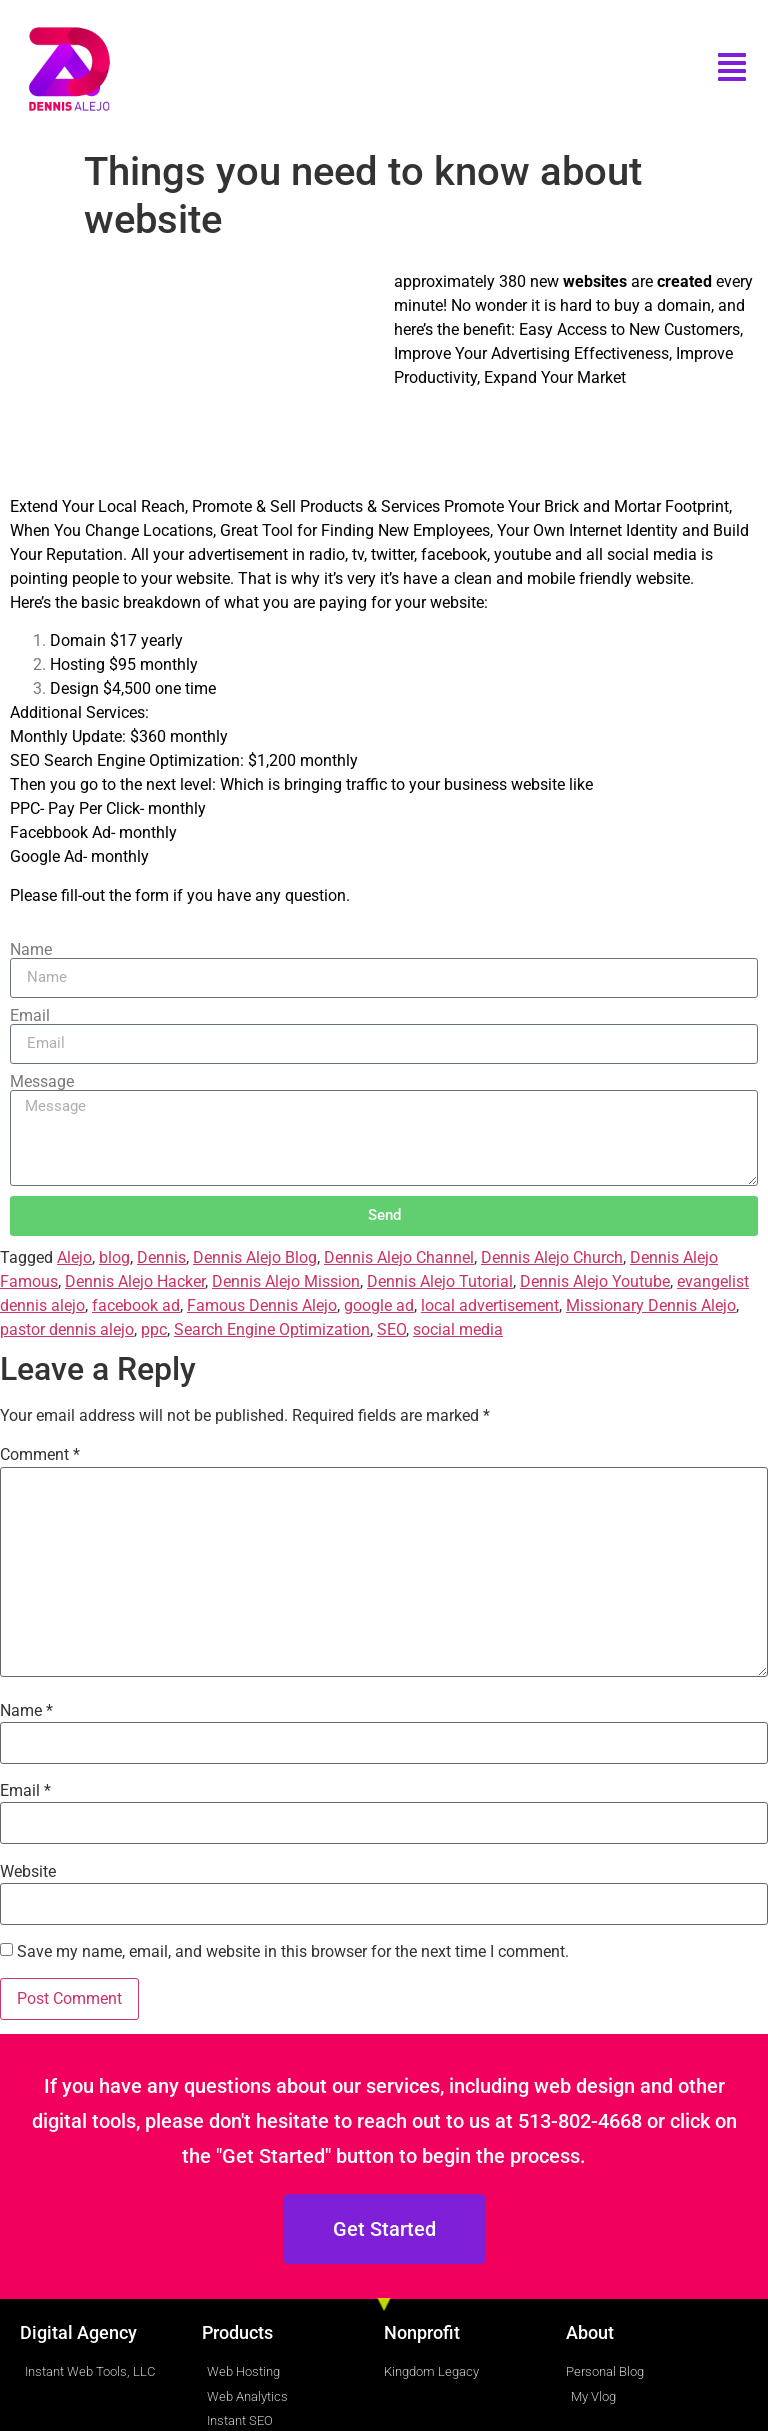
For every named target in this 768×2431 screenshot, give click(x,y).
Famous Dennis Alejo (262, 1305)
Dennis (161, 1257)
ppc (154, 1329)
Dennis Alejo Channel (399, 1257)
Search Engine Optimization (272, 1329)
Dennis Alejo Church (552, 1257)
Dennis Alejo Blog (255, 1257)
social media (458, 1329)
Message (42, 1082)
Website (28, 1872)
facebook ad (136, 1305)
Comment (40, 1455)
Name (31, 950)
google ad (379, 1305)
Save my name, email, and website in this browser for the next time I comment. (293, 1952)
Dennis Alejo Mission (286, 1281)
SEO (391, 1329)
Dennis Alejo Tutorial (440, 1281)
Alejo (74, 1257)
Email (30, 1016)
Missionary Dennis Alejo (651, 1305)
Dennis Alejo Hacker (135, 1281)
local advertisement (490, 1305)
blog (114, 1257)
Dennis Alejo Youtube (595, 1281)
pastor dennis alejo (67, 1329)
